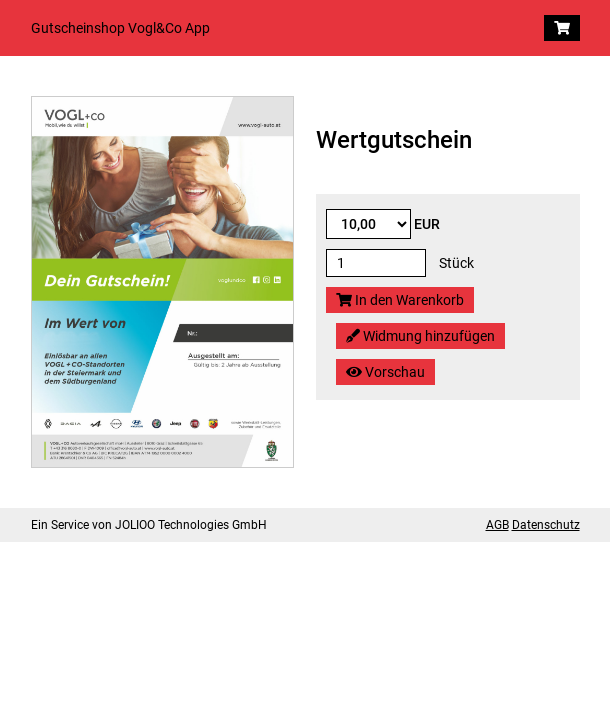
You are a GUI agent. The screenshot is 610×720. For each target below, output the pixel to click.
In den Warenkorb (400, 300)
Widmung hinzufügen (420, 336)
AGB (497, 525)
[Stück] (376, 263)
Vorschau (385, 372)
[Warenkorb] (562, 28)
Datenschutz (546, 525)
